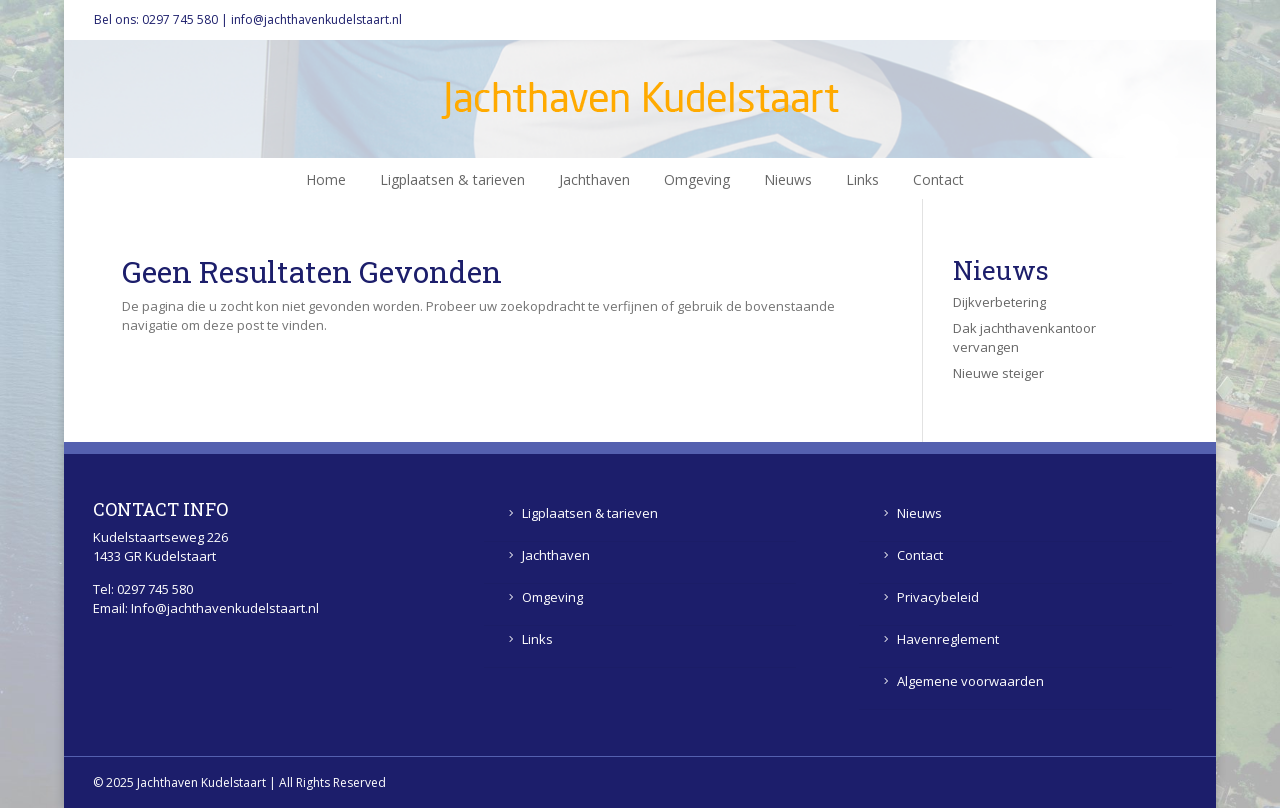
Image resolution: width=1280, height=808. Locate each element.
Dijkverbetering (999, 302)
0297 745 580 (180, 19)
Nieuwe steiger (998, 373)
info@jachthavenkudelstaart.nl (316, 19)
